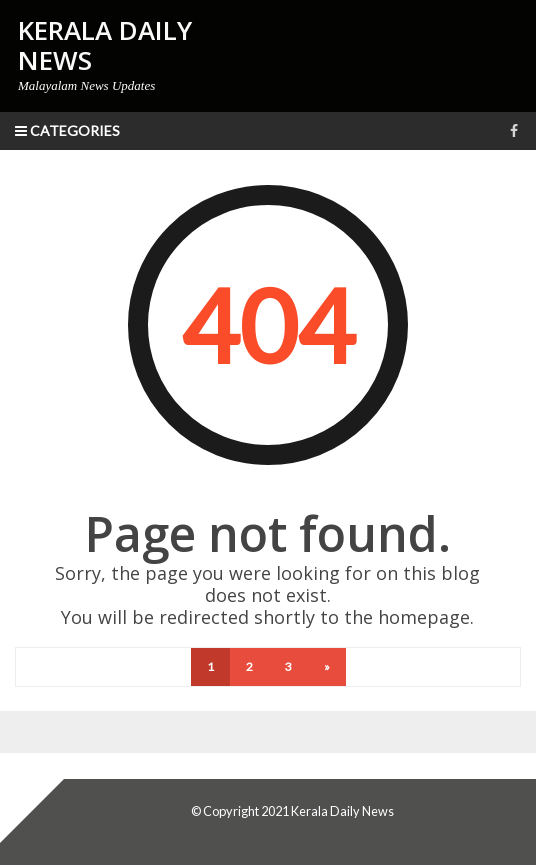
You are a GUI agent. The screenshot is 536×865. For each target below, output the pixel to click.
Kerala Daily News (342, 811)
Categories (67, 130)
